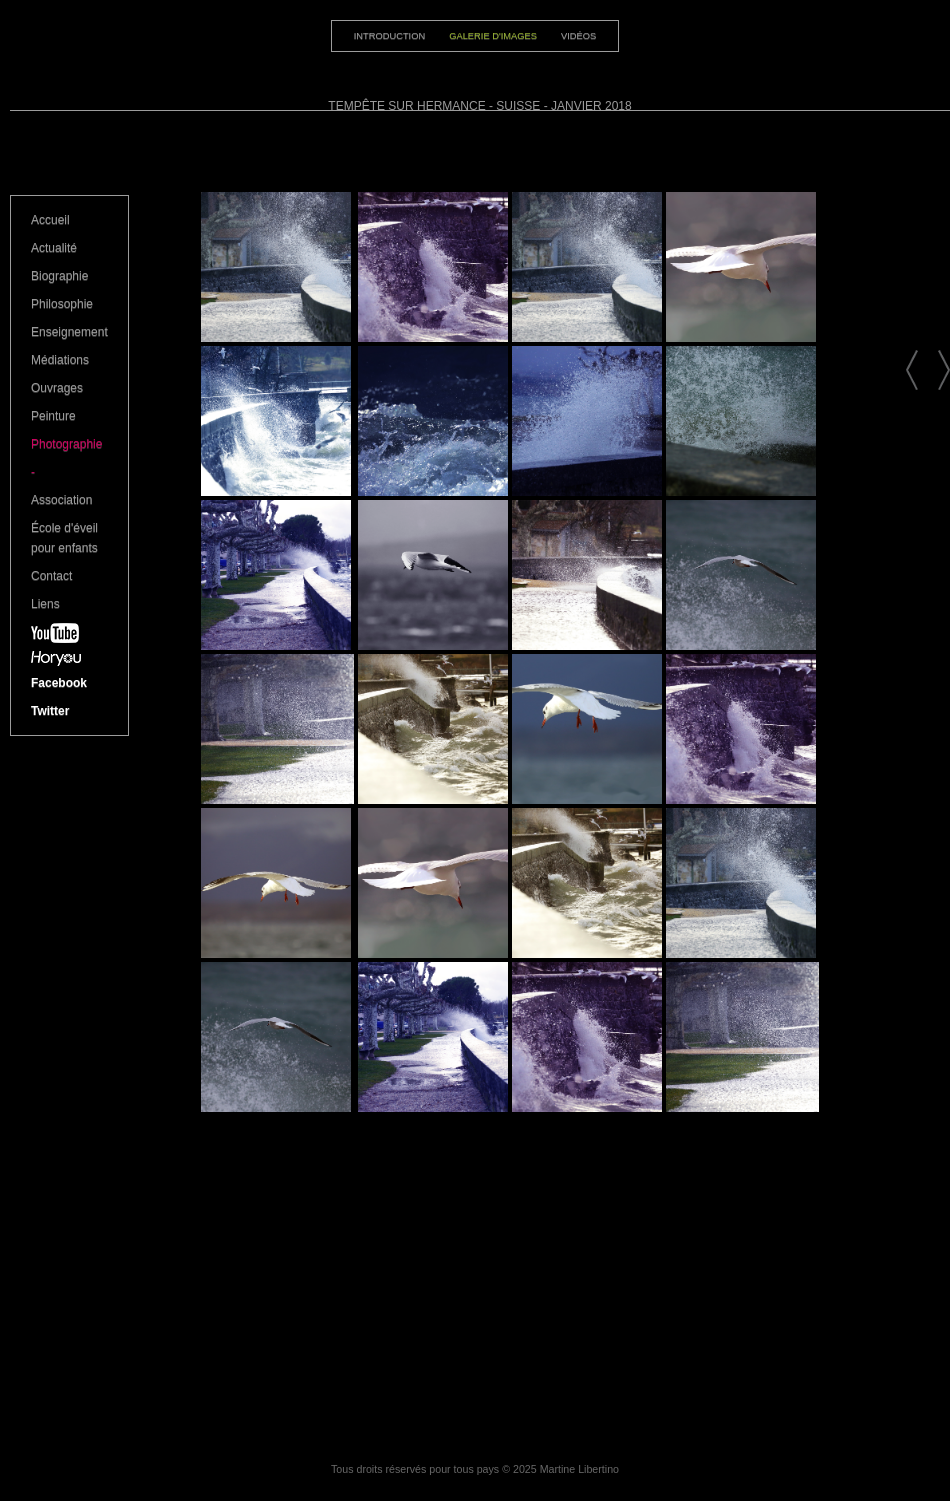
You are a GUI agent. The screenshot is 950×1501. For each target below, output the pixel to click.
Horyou (69, 662)
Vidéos (578, 36)
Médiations (60, 360)
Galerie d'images (493, 36)
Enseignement (69, 332)
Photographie (66, 444)
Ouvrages (57, 388)
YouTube (69, 637)
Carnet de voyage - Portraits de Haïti (944, 370)
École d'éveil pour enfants (64, 538)
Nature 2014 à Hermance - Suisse (912, 370)
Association (61, 500)
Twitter (50, 711)
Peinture (53, 416)
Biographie (59, 276)
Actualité (54, 248)
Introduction (390, 36)
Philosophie (62, 304)
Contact (51, 576)
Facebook (59, 683)
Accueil (50, 220)
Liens (45, 604)
